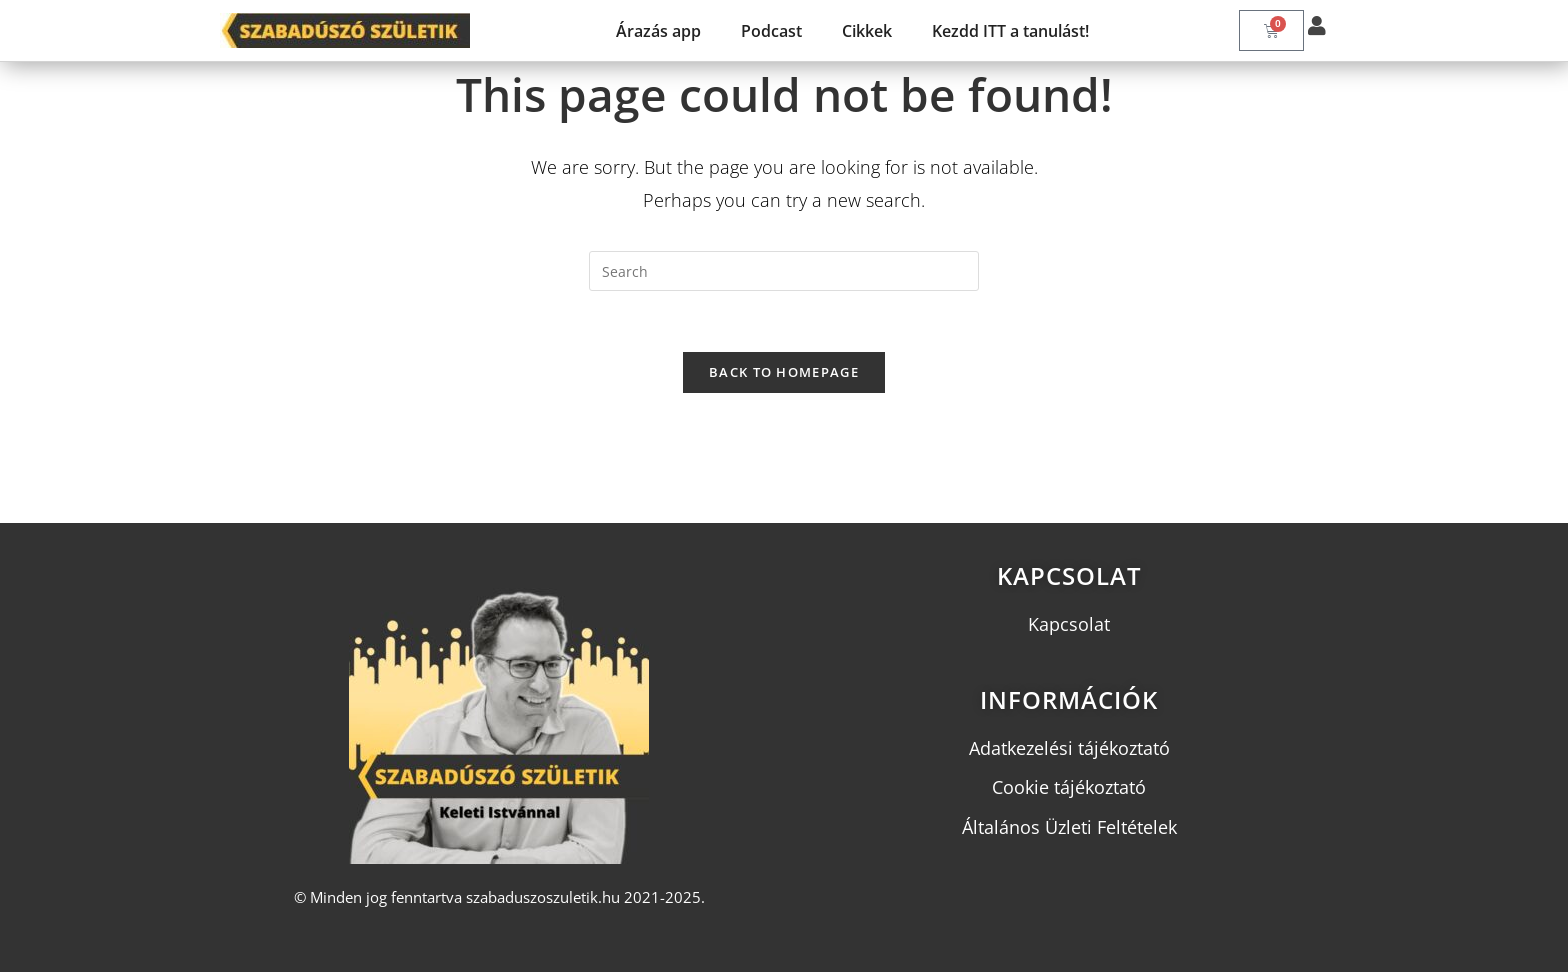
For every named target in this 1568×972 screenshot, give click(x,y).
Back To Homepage (784, 372)
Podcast (771, 31)
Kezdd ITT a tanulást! (1010, 31)
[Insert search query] (784, 271)
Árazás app (658, 31)
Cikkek (867, 31)
